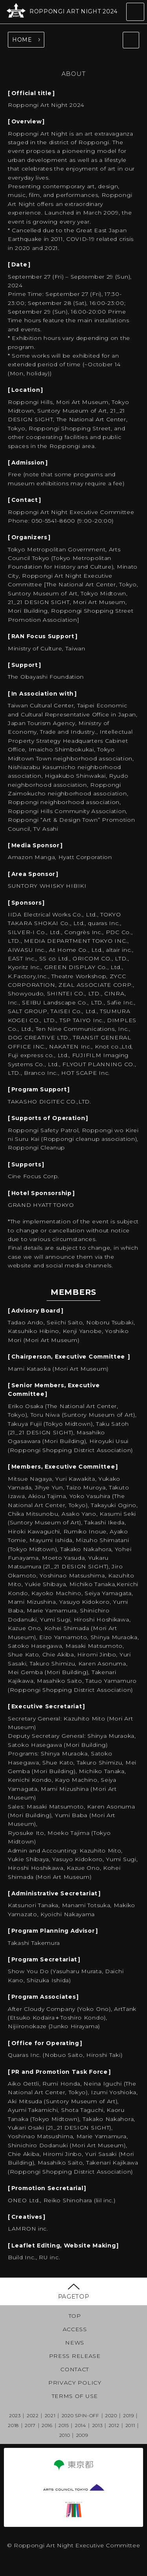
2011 (130, 2425)
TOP (75, 2315)
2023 (15, 2415)
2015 (63, 2425)
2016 (47, 2425)
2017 (30, 2425)
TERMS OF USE (75, 2396)
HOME (22, 39)
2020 (111, 2415)
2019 (128, 2415)
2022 (33, 2415)
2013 (97, 2425)
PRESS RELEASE (75, 2355)
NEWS (74, 2342)
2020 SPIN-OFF (80, 2415)
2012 (114, 2425)
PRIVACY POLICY (75, 2382)
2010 (64, 2435)
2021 (50, 2415)
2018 (13, 2425)
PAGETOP (73, 2296)
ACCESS (75, 2329)
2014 (80, 2425)
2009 (82, 2435)
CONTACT (74, 2369)
